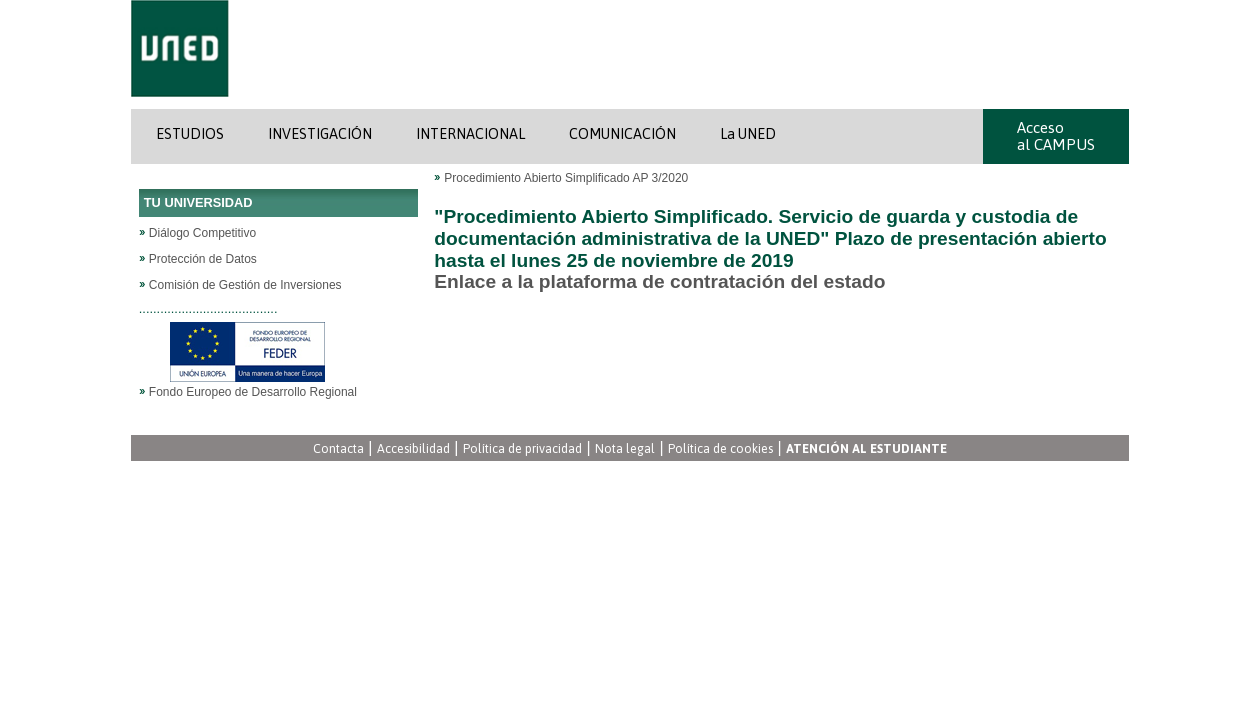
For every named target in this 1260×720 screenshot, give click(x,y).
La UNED (748, 134)
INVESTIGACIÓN (320, 134)
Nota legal (625, 449)
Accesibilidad (413, 449)
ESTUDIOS (190, 134)
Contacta (338, 449)
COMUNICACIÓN (622, 134)
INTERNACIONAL (470, 134)
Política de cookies (720, 449)
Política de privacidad (522, 449)
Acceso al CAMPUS (1056, 136)
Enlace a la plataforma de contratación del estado (659, 281)
